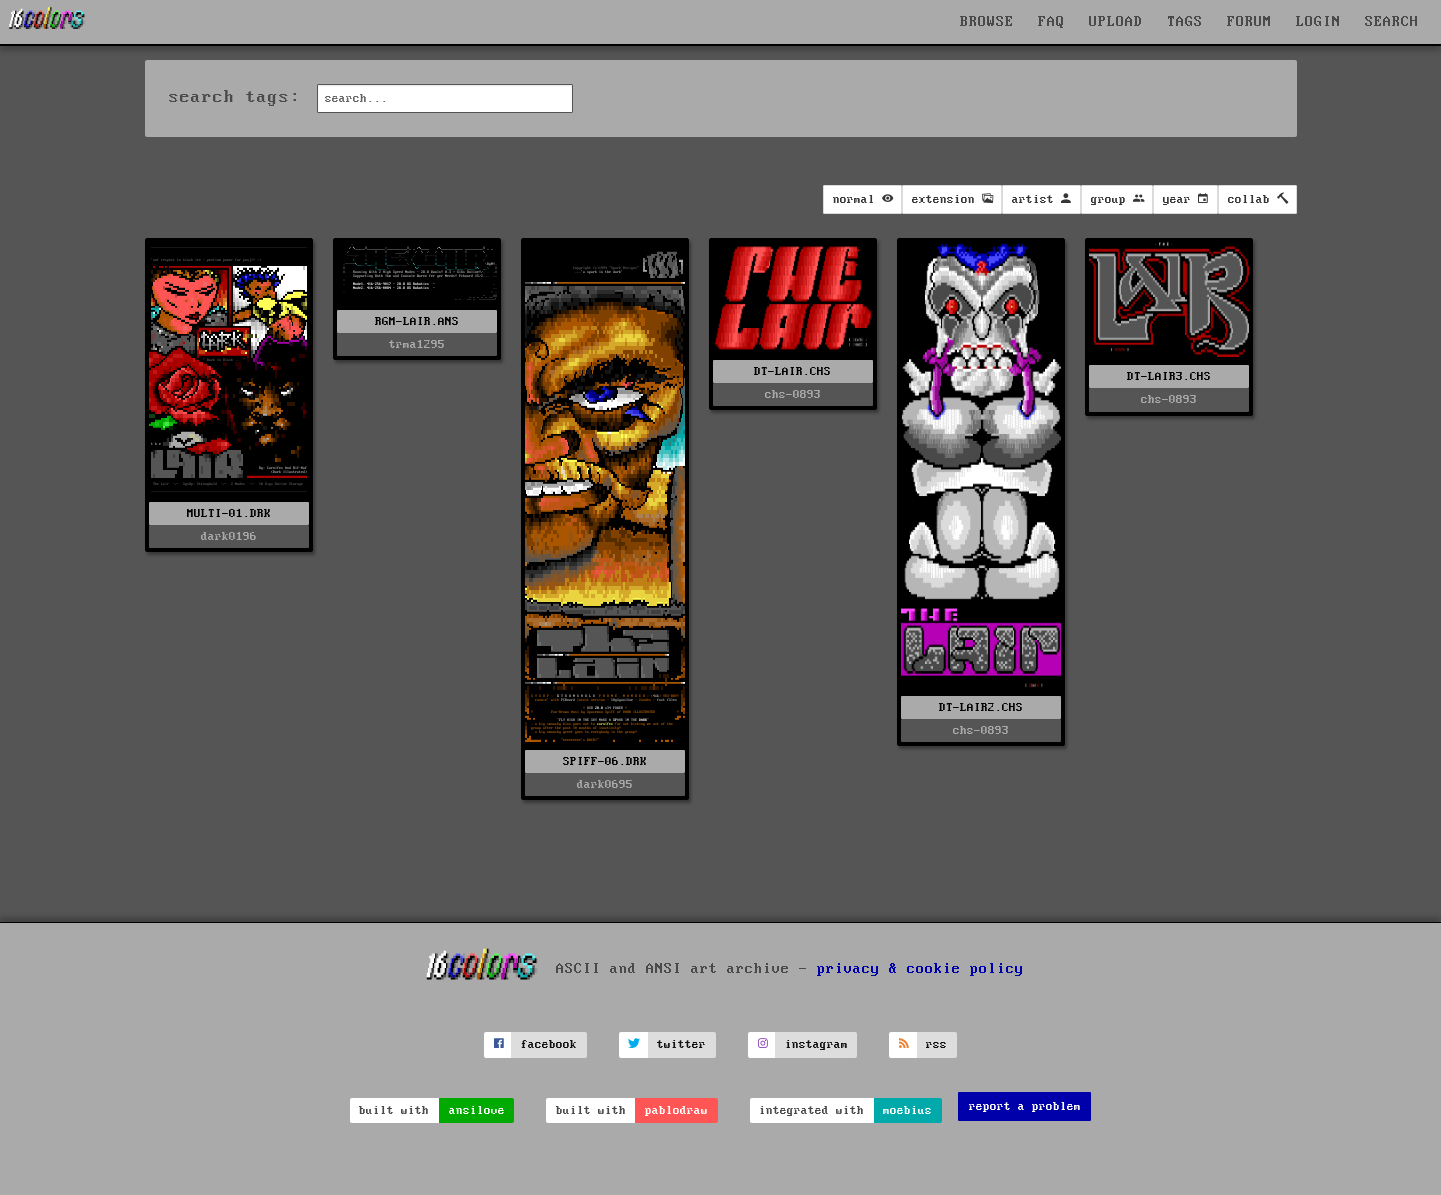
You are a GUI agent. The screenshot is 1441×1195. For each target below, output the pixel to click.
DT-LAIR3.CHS (1169, 376)
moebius (907, 1110)
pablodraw (676, 1110)
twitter (681, 1044)
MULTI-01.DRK (229, 513)
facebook (549, 1044)
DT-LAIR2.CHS (981, 707)
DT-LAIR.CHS (792, 371)
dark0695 (605, 784)
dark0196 (229, 536)
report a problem (1025, 1106)
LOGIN (1318, 22)
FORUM (1249, 22)
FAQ (1051, 22)
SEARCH (1392, 22)
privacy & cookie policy (920, 969)
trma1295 (417, 344)
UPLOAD (1116, 22)
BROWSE (987, 22)
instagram (816, 1044)
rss (936, 1044)
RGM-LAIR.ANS (417, 321)
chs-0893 (793, 394)
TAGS (1185, 22)
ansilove (477, 1110)
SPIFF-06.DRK (605, 761)
